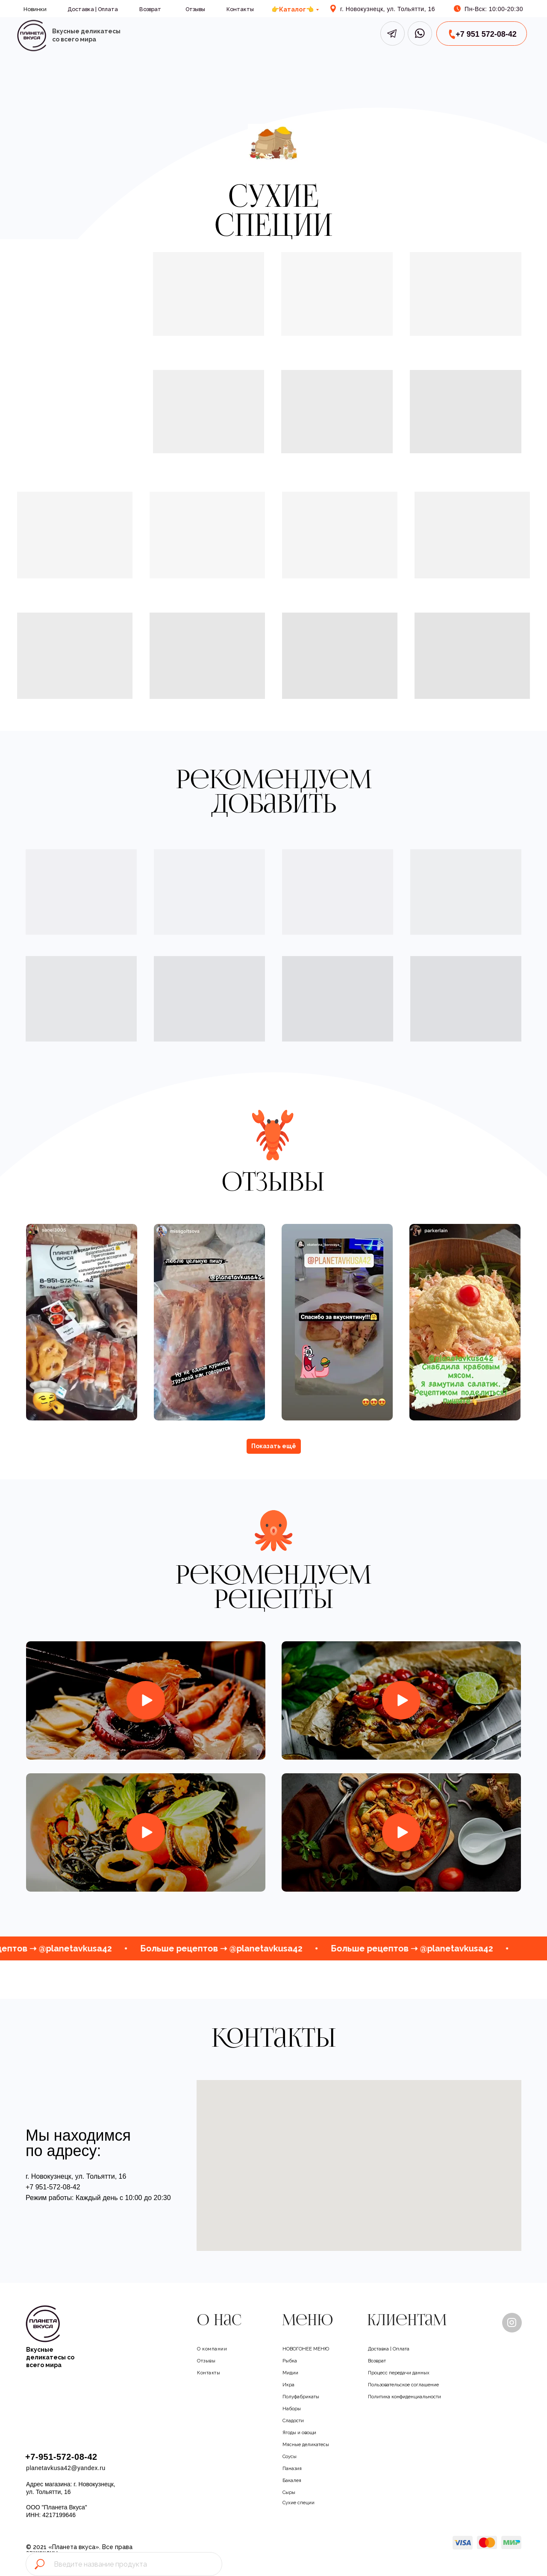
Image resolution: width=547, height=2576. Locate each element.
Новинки (35, 9)
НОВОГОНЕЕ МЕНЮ (310, 2348)
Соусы (291, 2456)
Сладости (296, 2420)
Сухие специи (302, 2502)
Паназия (294, 2468)
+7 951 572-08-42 (486, 34)
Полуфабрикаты (305, 2396)
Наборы (293, 2408)
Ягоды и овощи (304, 2432)
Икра (289, 2384)
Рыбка (291, 2360)
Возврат (150, 9)
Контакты (240, 9)
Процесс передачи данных (406, 2372)
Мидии (291, 2372)
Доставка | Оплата (93, 9)
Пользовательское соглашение (413, 2384)
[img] (31, 36)
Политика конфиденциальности (413, 2396)
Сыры (290, 2491)
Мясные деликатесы (311, 2444)
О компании (215, 2348)
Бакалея (293, 2479)
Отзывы (195, 9)
